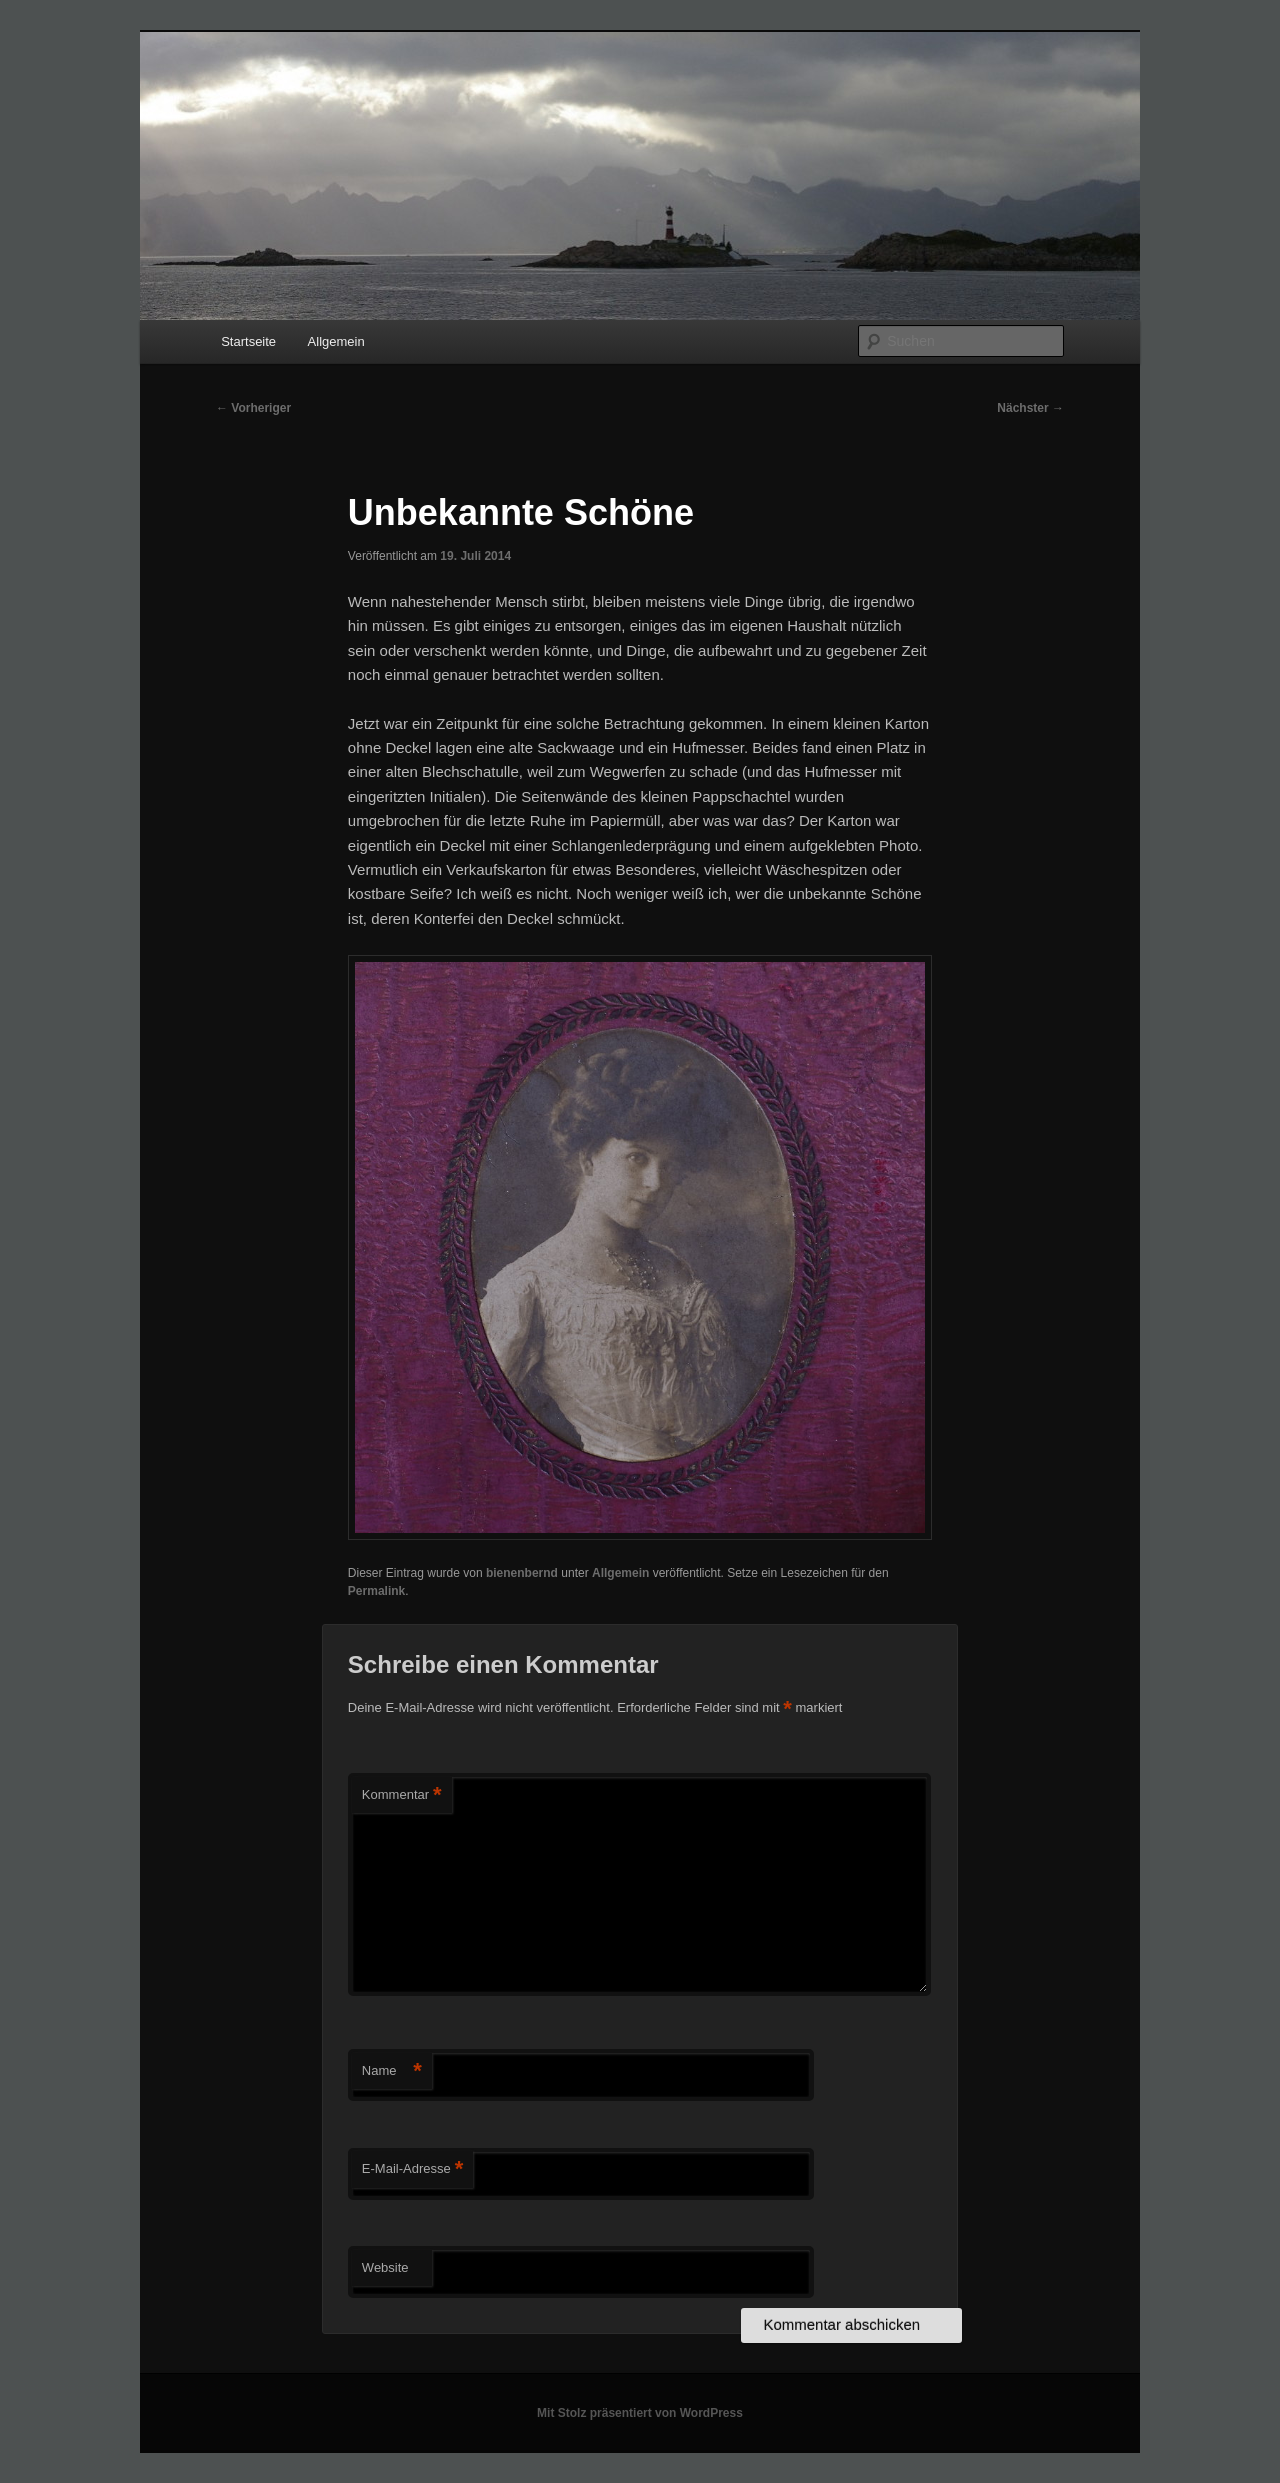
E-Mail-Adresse (412, 2169)
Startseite (248, 341)
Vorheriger (253, 408)
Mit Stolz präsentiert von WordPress (640, 2413)
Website (385, 2267)
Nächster (1030, 408)
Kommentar (402, 1795)
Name (392, 2071)
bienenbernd (522, 1573)
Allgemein (336, 341)
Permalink (376, 1591)
